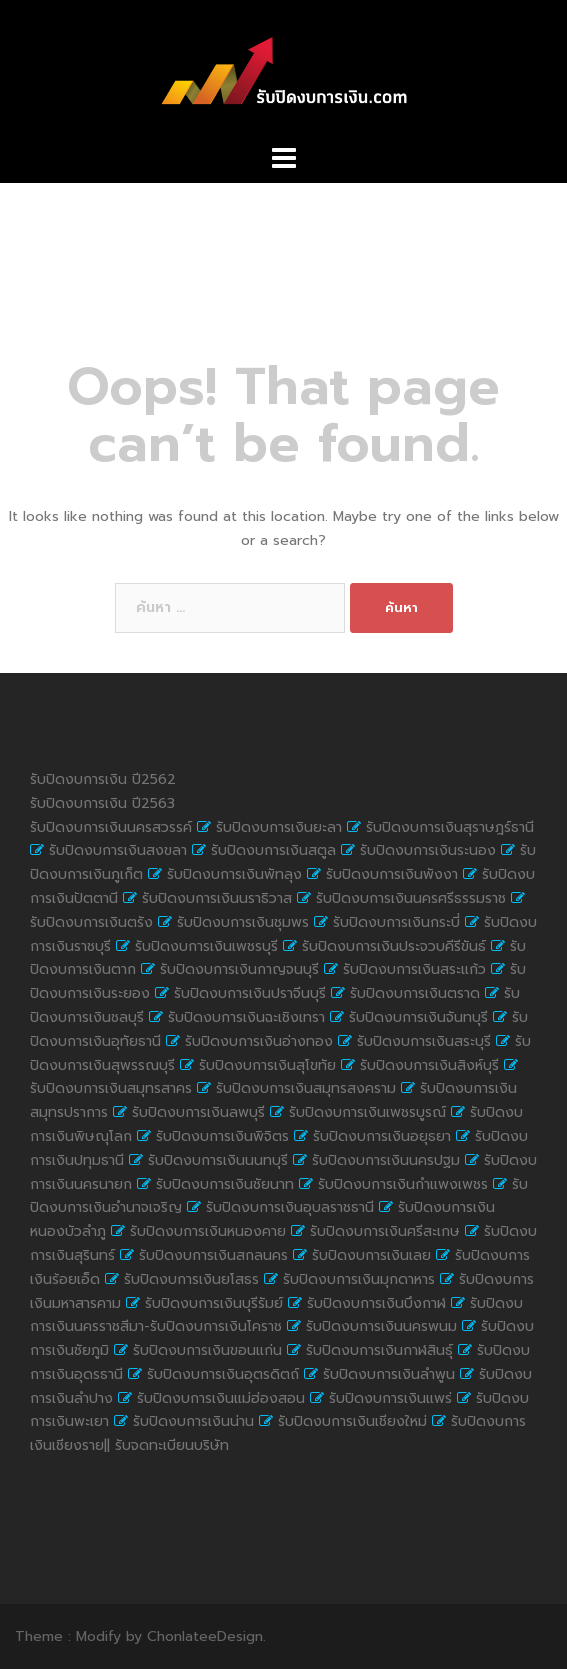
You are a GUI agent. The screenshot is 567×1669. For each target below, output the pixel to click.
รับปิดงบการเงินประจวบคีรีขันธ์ (394, 946)
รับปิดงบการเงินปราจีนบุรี (250, 993)
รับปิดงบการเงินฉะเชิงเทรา (246, 1017)
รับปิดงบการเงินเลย (371, 1255)
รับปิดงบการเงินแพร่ (390, 1398)
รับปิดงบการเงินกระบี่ (396, 922)
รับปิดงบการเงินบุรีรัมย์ (214, 1303)
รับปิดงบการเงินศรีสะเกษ (385, 1231)
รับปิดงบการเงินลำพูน (389, 1374)
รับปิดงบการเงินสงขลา (118, 850)
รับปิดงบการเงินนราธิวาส (217, 898)
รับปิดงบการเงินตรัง (91, 922)
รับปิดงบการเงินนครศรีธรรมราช (411, 898)
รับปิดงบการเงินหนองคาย (208, 1231)
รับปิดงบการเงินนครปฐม (386, 1160)
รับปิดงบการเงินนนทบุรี (218, 1160)
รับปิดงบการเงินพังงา (392, 874)
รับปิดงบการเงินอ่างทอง (259, 1041)
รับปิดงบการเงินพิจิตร (222, 1136)
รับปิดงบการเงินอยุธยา (382, 1136)
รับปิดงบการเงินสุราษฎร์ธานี (450, 827)
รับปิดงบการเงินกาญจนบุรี (239, 969)
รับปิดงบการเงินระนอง (428, 850)
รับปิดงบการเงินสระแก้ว (414, 969)
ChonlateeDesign (205, 1636)
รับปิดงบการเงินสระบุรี (424, 1041)
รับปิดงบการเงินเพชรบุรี (206, 946)
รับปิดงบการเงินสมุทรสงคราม (306, 1088)
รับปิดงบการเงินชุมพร (243, 922)
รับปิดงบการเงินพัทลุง (234, 874)
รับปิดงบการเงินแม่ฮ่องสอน (221, 1398)
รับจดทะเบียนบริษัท (172, 1445)
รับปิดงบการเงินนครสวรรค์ (111, 827)
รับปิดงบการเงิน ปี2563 (102, 803)
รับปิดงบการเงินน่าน (193, 1421)
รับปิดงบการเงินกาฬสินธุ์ (379, 1350)
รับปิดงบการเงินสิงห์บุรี (429, 1065)
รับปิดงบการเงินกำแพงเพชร (403, 1184)
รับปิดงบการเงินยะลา (279, 827)
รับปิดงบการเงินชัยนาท (225, 1184)
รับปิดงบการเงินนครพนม (381, 1326)
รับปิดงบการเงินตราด (415, 993)
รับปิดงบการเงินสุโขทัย (267, 1065)
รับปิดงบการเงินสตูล (273, 850)
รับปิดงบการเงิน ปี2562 (103, 779)
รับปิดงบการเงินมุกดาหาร (359, 1279)
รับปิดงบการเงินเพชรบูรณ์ (367, 1112)
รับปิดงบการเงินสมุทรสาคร (111, 1088)
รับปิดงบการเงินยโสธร (191, 1279)
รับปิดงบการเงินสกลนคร (213, 1255)
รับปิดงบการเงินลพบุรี (198, 1112)
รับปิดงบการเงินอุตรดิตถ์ (223, 1374)
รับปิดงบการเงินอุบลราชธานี (290, 1207)
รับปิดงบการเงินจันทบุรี (418, 1017)
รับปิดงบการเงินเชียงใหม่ (352, 1421)
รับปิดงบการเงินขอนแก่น (207, 1350)
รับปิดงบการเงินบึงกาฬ (376, 1303)
